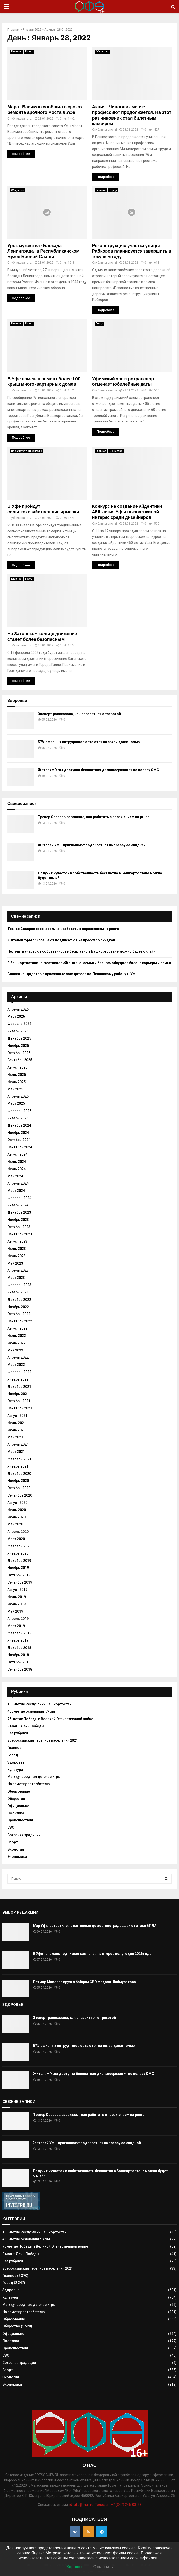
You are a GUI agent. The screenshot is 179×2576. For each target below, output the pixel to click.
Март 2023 (16, 1278)
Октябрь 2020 (18, 1488)
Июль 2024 (16, 1162)
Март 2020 (16, 1539)
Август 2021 (17, 1416)
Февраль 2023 (19, 1285)
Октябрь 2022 (18, 1314)
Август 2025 (17, 1067)
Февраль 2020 (19, 1546)
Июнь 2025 (16, 1082)
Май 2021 (15, 1437)
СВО (10, 1827)
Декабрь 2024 (19, 1125)
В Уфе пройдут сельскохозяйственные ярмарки (43, 509)
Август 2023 (17, 1241)
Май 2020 (15, 1524)
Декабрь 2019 (19, 1560)
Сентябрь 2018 (19, 1669)
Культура (15, 1770)
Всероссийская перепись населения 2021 (42, 1740)
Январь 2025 (17, 1118)
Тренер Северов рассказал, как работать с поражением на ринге (93, 817)
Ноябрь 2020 (18, 1481)
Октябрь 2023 (18, 1227)
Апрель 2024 (18, 1183)
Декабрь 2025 (19, 1038)
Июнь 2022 (16, 1343)
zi (31, 118)
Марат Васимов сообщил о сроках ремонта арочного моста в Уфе (45, 109)
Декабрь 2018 (19, 1648)
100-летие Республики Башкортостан (39, 1704)
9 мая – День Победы (25, 1726)
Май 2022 (15, 1350)
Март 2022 (16, 1365)
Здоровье (15, 1762)
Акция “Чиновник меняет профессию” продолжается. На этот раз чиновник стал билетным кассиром (131, 115)
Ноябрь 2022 (18, 1307)
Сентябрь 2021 (19, 1408)
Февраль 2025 (19, 1111)
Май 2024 (15, 1176)
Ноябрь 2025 (18, 1046)
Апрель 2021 (18, 1444)
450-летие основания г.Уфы (31, 1711)
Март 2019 (16, 1626)
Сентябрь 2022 (19, 1321)
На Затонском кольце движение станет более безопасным (42, 636)
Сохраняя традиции (24, 1835)
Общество (102, 51)
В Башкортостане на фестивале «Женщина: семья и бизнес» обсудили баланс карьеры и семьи (89, 963)
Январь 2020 (17, 1553)
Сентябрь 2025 (19, 1060)
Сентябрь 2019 (19, 1582)
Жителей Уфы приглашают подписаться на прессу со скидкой (92, 845)
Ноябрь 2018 (18, 1655)
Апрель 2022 (18, 1357)
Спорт (12, 1842)
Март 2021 (16, 1452)
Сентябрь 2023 (19, 1234)
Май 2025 (15, 1089)
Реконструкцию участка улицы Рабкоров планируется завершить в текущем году (131, 251)
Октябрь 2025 (18, 1053)
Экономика (17, 1856)
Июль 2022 (16, 1336)
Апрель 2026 (18, 1009)
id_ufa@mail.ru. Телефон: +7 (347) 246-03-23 (105, 2505)
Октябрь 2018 (18, 1662)
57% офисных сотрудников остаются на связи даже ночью (89, 742)
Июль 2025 (16, 1075)
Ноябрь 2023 (18, 1220)
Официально (18, 1806)
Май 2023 (15, 1263)
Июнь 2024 (16, 1169)
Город (28, 51)
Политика (15, 1813)
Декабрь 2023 (19, 1212)
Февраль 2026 (19, 1024)
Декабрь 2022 (19, 1300)
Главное (16, 51)
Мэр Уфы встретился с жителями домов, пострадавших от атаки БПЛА (94, 1926)
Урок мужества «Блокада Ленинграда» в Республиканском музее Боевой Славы (43, 251)
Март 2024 (16, 1191)
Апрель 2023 (18, 1270)
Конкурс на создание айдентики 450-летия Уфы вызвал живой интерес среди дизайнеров (127, 512)
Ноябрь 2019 (18, 1568)
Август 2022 (17, 1328)
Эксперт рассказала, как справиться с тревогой (79, 714)
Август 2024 (17, 1154)
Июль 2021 (16, 1423)
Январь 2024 (17, 1205)
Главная (13, 29)
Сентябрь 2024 (19, 1147)
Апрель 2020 (18, 1532)
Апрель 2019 (18, 1619)
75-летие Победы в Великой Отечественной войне (50, 1719)
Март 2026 (16, 1016)
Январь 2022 (32, 29)
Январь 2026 (17, 1031)
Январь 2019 (17, 1640)
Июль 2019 (16, 1597)
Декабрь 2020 (19, 1474)
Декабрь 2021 (19, 1387)
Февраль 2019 (19, 1633)
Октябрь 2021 (18, 1401)
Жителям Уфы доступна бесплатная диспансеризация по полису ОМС (98, 770)
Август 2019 (17, 1590)
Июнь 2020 (16, 1517)
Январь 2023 (17, 1292)
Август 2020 (17, 1503)
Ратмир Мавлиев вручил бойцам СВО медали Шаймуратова (84, 1982)
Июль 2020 (16, 1510)
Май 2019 (15, 1611)
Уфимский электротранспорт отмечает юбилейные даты (124, 381)
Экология (15, 1849)
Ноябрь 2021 (18, 1394)
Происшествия (20, 1820)
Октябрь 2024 (18, 1140)
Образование (18, 1791)
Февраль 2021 (19, 1459)
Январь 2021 (17, 1466)
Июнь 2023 (16, 1256)
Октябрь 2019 (18, 1575)
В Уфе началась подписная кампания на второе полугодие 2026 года (92, 1954)
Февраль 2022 (19, 1372)
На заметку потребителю (26, 451)
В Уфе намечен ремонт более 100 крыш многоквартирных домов (44, 381)
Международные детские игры (34, 1777)
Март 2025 (16, 1103)
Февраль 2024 (19, 1198)
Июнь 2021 (16, 1430)
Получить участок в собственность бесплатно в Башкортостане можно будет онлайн (81, 951)
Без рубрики (17, 1733)
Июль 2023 (16, 1249)
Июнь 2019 (16, 1604)
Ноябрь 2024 (18, 1133)
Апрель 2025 (18, 1096)
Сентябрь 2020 (19, 1495)
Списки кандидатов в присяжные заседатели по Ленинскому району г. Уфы (72, 974)
